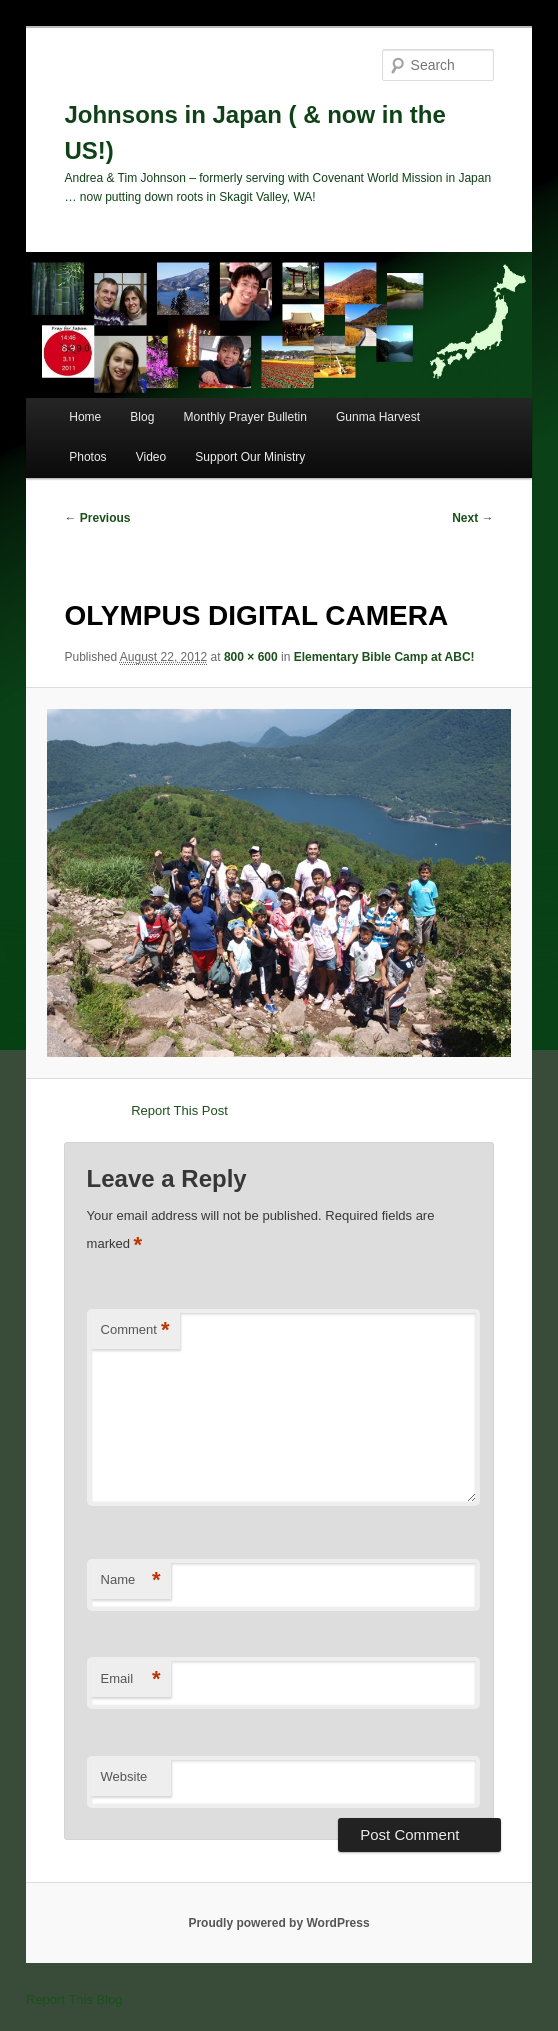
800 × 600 (251, 657)
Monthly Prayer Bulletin (244, 417)
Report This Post (179, 1110)
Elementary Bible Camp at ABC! (384, 657)
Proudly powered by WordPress (278, 1923)
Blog (142, 417)
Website (124, 1776)
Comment (135, 1330)
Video (151, 457)
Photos (87, 457)
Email (131, 1679)
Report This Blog (74, 1999)
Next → (472, 518)
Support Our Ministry (250, 457)
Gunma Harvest (378, 417)
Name (131, 1580)
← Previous (97, 518)
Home (85, 417)
